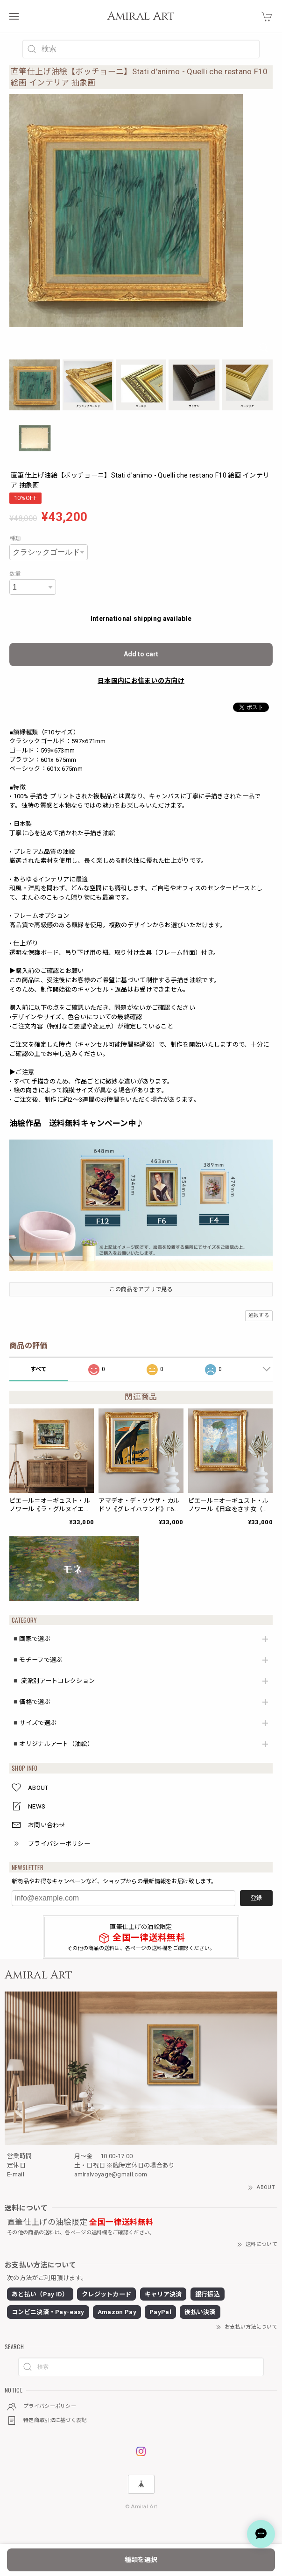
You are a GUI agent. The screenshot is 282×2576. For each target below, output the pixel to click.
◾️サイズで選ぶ (34, 1722)
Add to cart (141, 654)
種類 (15, 538)
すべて (38, 1369)
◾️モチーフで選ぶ (37, 1659)
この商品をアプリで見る (140, 1289)
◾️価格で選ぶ (31, 1701)
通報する (258, 1315)
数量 (15, 573)
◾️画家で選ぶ (31, 1638)
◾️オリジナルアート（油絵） (52, 1743)
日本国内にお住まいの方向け (141, 680)
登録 (256, 1898)
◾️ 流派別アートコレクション (53, 1680)
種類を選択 (141, 2559)
